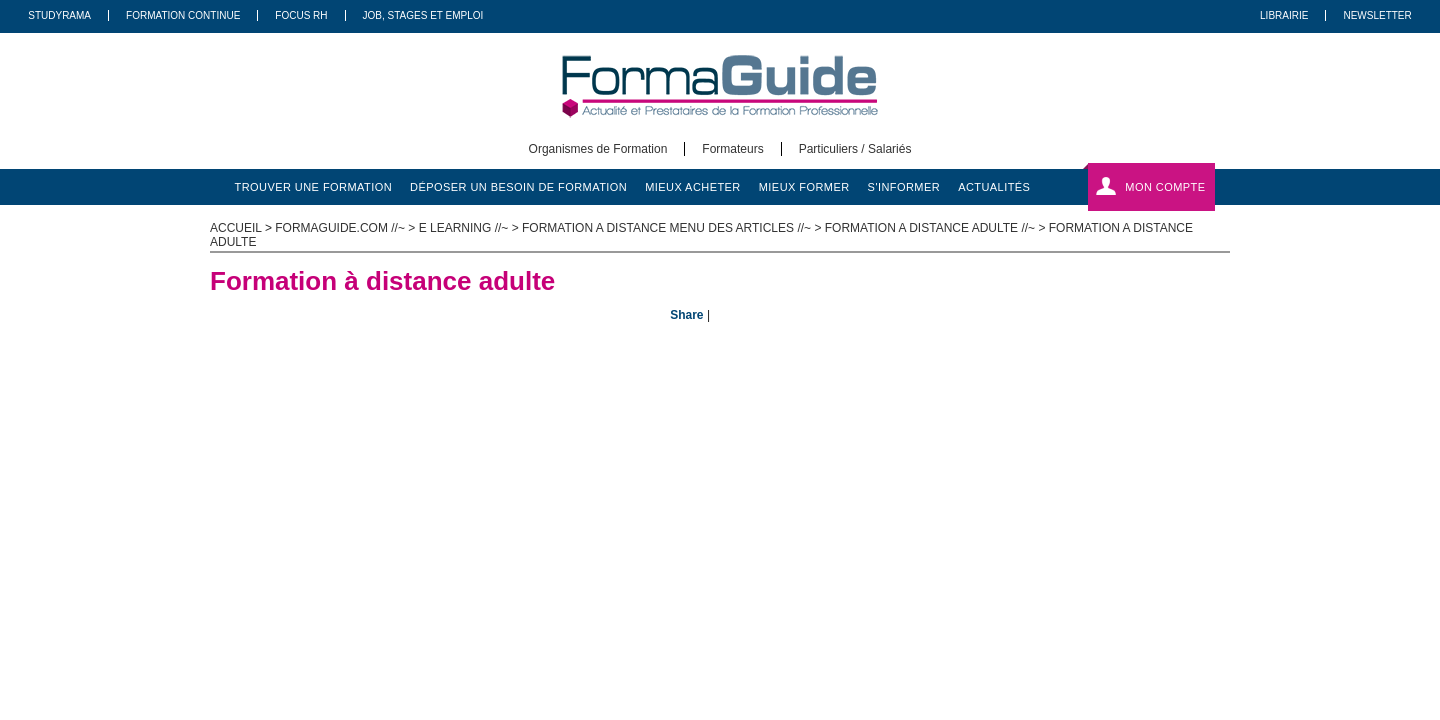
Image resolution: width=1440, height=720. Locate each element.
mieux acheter (693, 187)
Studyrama (59, 15)
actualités (994, 187)
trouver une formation (314, 187)
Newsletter (1377, 15)
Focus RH (301, 15)
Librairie (1284, 15)
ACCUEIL (236, 228)
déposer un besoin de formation (518, 187)
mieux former (804, 187)
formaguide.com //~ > (346, 228)
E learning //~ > (470, 228)
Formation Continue (183, 15)
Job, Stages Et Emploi (423, 15)
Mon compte (1165, 187)
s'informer (904, 187)
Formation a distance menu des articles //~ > (673, 228)
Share (686, 315)
